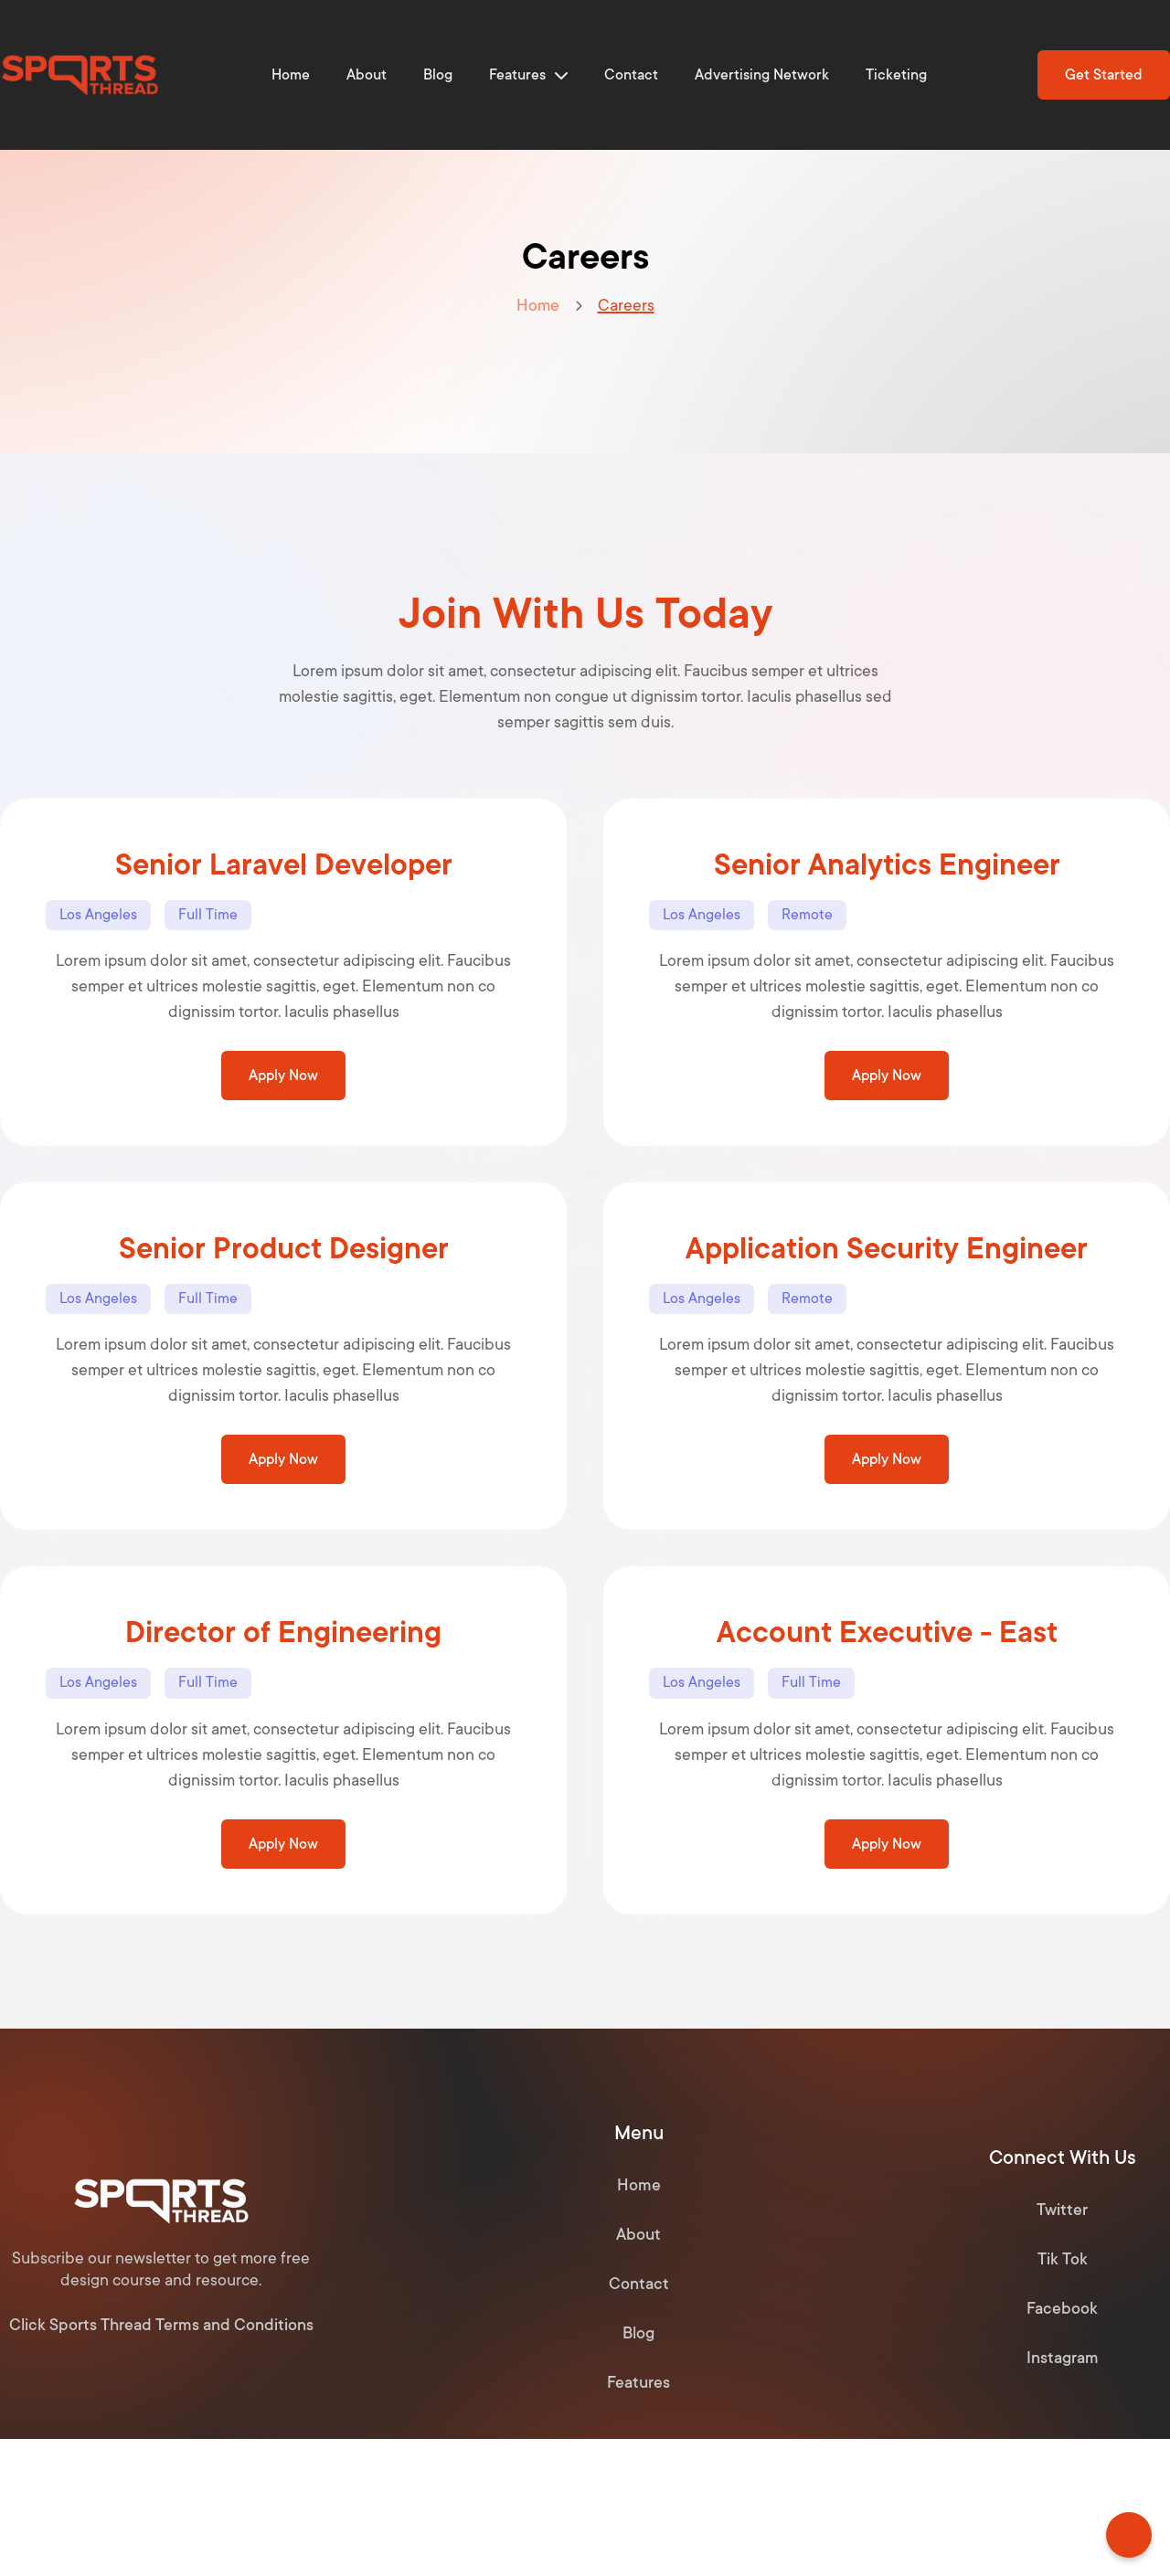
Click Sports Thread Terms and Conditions (161, 2325)
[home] (80, 75)
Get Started (1104, 75)
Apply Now (283, 1075)
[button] (528, 75)
